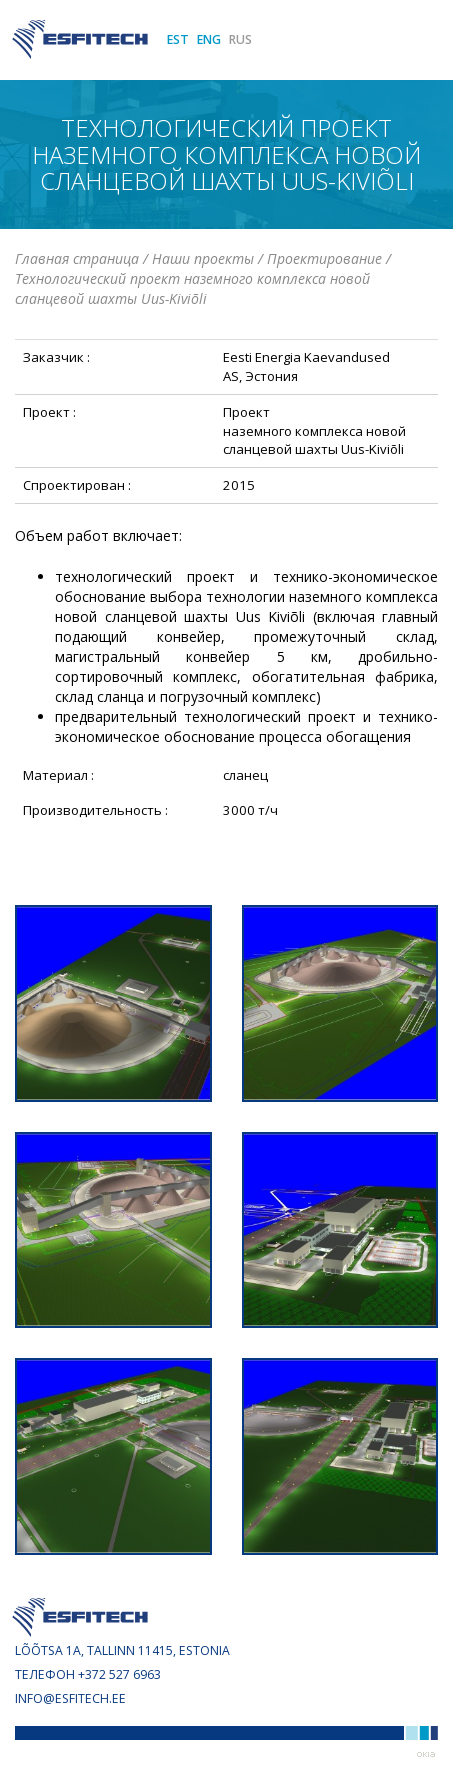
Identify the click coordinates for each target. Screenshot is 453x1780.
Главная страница (77, 258)
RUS (240, 39)
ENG (209, 39)
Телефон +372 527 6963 (88, 1674)
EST (178, 39)
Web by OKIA (426, 1754)
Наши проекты (203, 258)
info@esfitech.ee (70, 1698)
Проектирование (324, 258)
